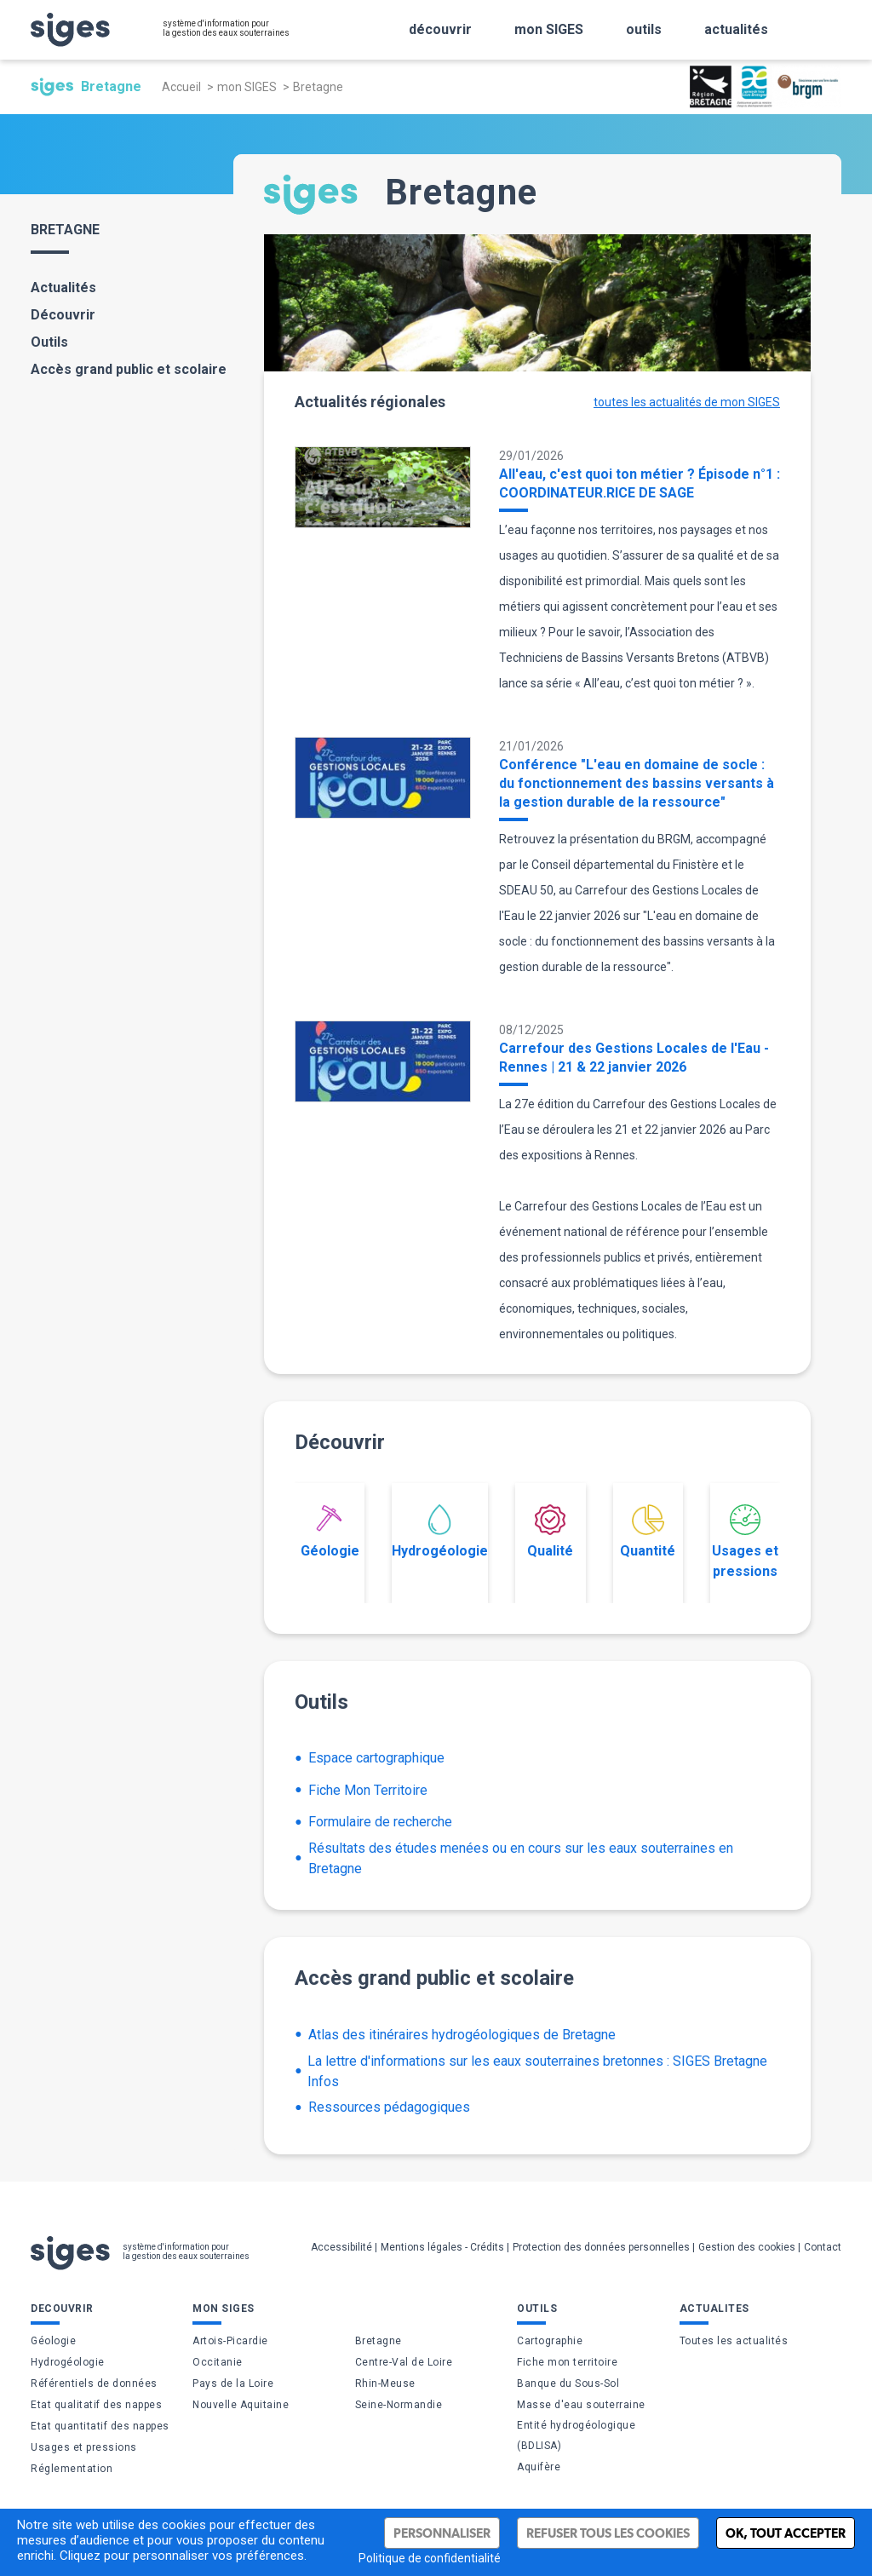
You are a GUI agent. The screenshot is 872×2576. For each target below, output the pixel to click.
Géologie (330, 1531)
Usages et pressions (745, 1541)
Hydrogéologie (440, 1531)
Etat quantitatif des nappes (100, 2426)
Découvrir (63, 315)
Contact (822, 2247)
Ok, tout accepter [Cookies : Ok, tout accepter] (786, 2533)
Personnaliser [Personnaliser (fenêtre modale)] (441, 2533)
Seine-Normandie (399, 2405)
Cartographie (549, 2341)
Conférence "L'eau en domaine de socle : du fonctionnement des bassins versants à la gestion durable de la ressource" (636, 783)
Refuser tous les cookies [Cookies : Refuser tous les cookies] (608, 2533)
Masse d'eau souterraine (581, 2405)
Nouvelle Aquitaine (240, 2405)
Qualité (550, 1531)
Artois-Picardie (230, 2341)
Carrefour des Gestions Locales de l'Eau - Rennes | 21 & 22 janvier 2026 (634, 1057)
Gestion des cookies (746, 2247)
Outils (49, 342)
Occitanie (217, 2362)
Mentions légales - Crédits (442, 2247)
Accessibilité (341, 2247)
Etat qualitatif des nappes (96, 2405)
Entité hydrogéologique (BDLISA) (576, 2435)
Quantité (647, 1531)
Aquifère (538, 2467)
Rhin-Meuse (385, 2383)
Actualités (63, 287)
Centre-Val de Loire (404, 2362)
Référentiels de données (94, 2383)
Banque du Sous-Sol (568, 2383)
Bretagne (378, 2341)
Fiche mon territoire (567, 2362)
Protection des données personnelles (601, 2247)
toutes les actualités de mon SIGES (687, 402)
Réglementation (71, 2469)
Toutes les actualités (734, 2341)
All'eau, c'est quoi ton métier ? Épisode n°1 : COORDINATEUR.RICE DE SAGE (639, 483)
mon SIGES (247, 87)
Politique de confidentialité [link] (430, 2558)
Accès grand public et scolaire (129, 369)
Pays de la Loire (232, 2383)
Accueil (181, 87)
